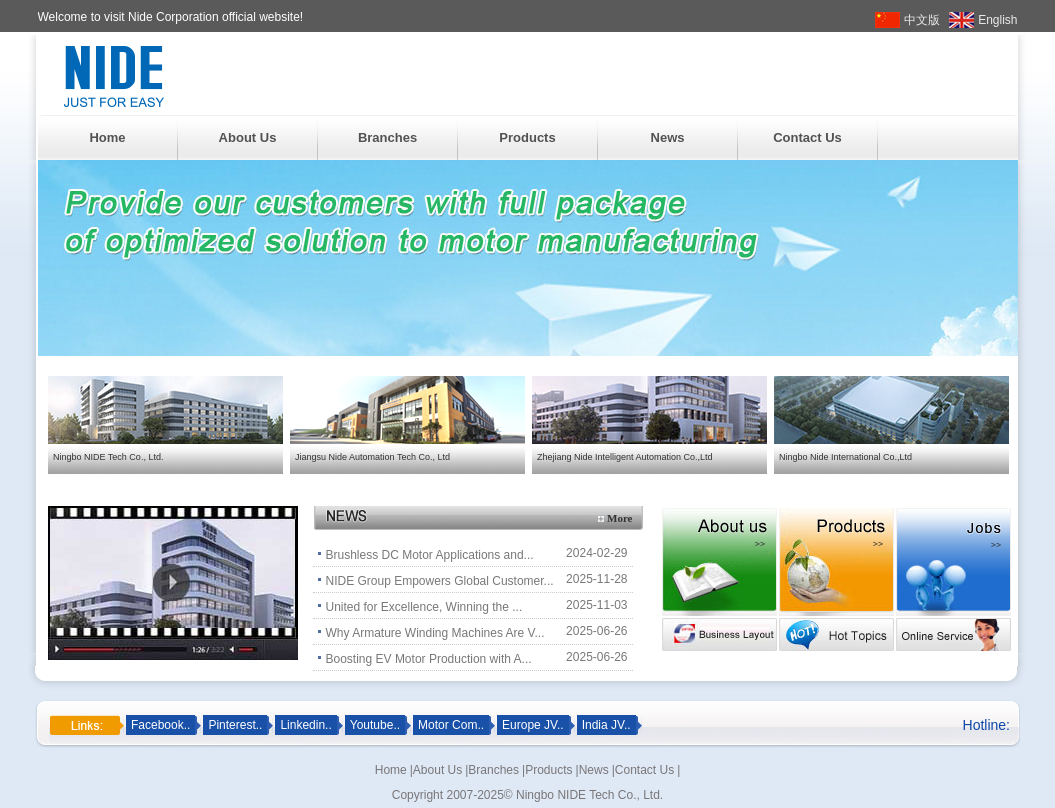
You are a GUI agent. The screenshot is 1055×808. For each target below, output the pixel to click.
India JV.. (606, 725)
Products (527, 137)
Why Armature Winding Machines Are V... (435, 633)
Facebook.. (160, 725)
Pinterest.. (235, 725)
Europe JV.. (533, 725)
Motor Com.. (451, 725)
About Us (248, 137)
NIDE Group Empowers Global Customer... (440, 581)
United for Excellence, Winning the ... (424, 607)
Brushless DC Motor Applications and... (430, 555)
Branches (387, 137)
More (619, 518)
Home (107, 137)
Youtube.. (375, 725)
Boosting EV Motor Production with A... (429, 659)
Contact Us (807, 137)
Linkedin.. (305, 725)
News (668, 137)
